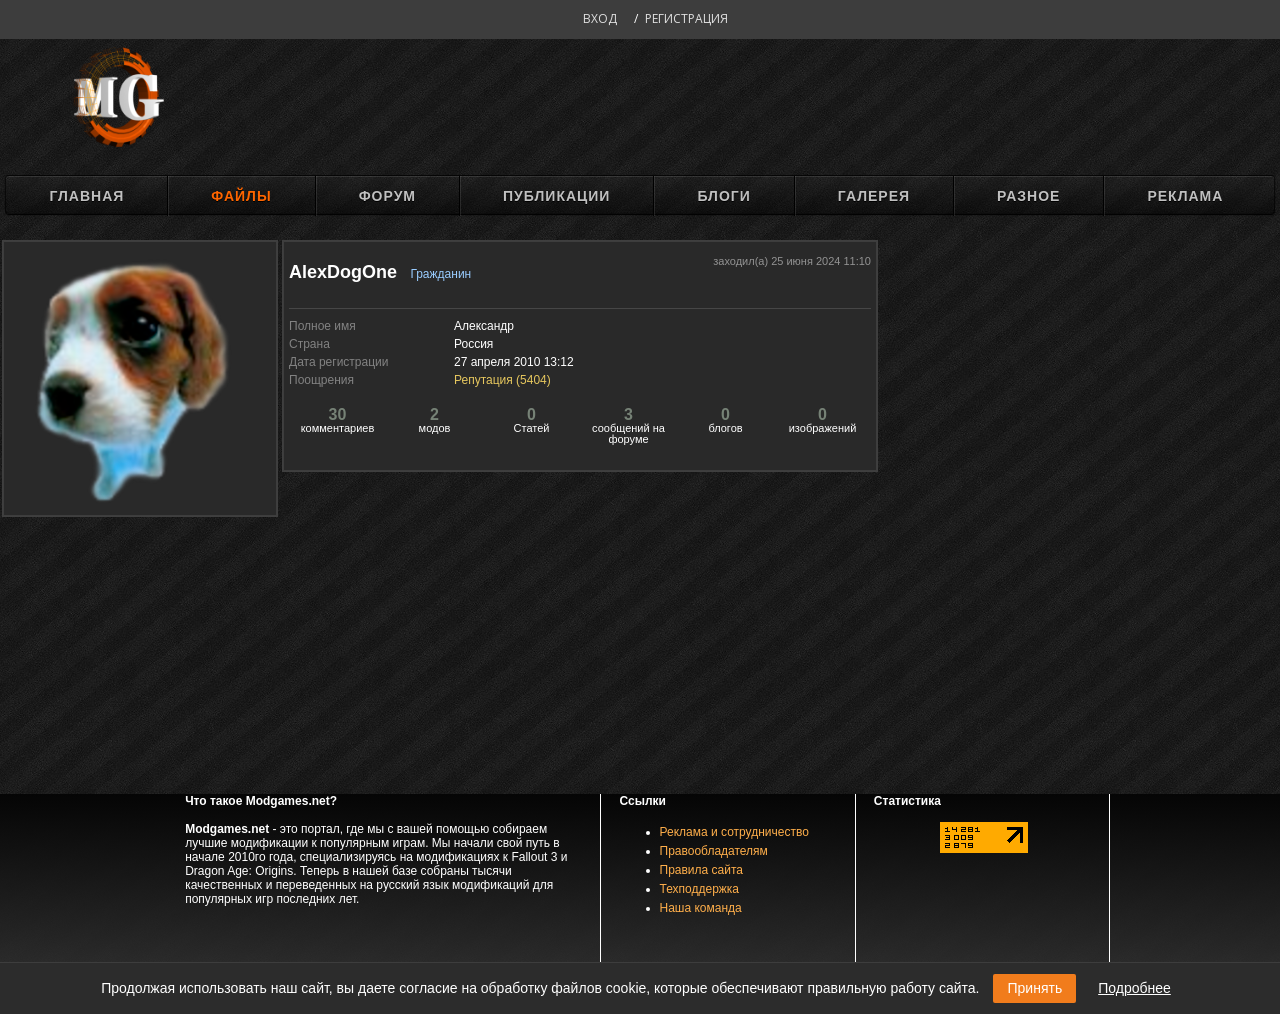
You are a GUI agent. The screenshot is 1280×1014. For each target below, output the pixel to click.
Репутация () (502, 380)
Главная (86, 196)
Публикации (556, 196)
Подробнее (1134, 988)
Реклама (1185, 196)
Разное (1028, 196)
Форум (387, 196)
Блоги (723, 196)
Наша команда (701, 908)
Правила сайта (701, 870)
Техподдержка (700, 889)
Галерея (874, 196)
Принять (1034, 988)
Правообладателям (714, 851)
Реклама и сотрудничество (734, 832)
